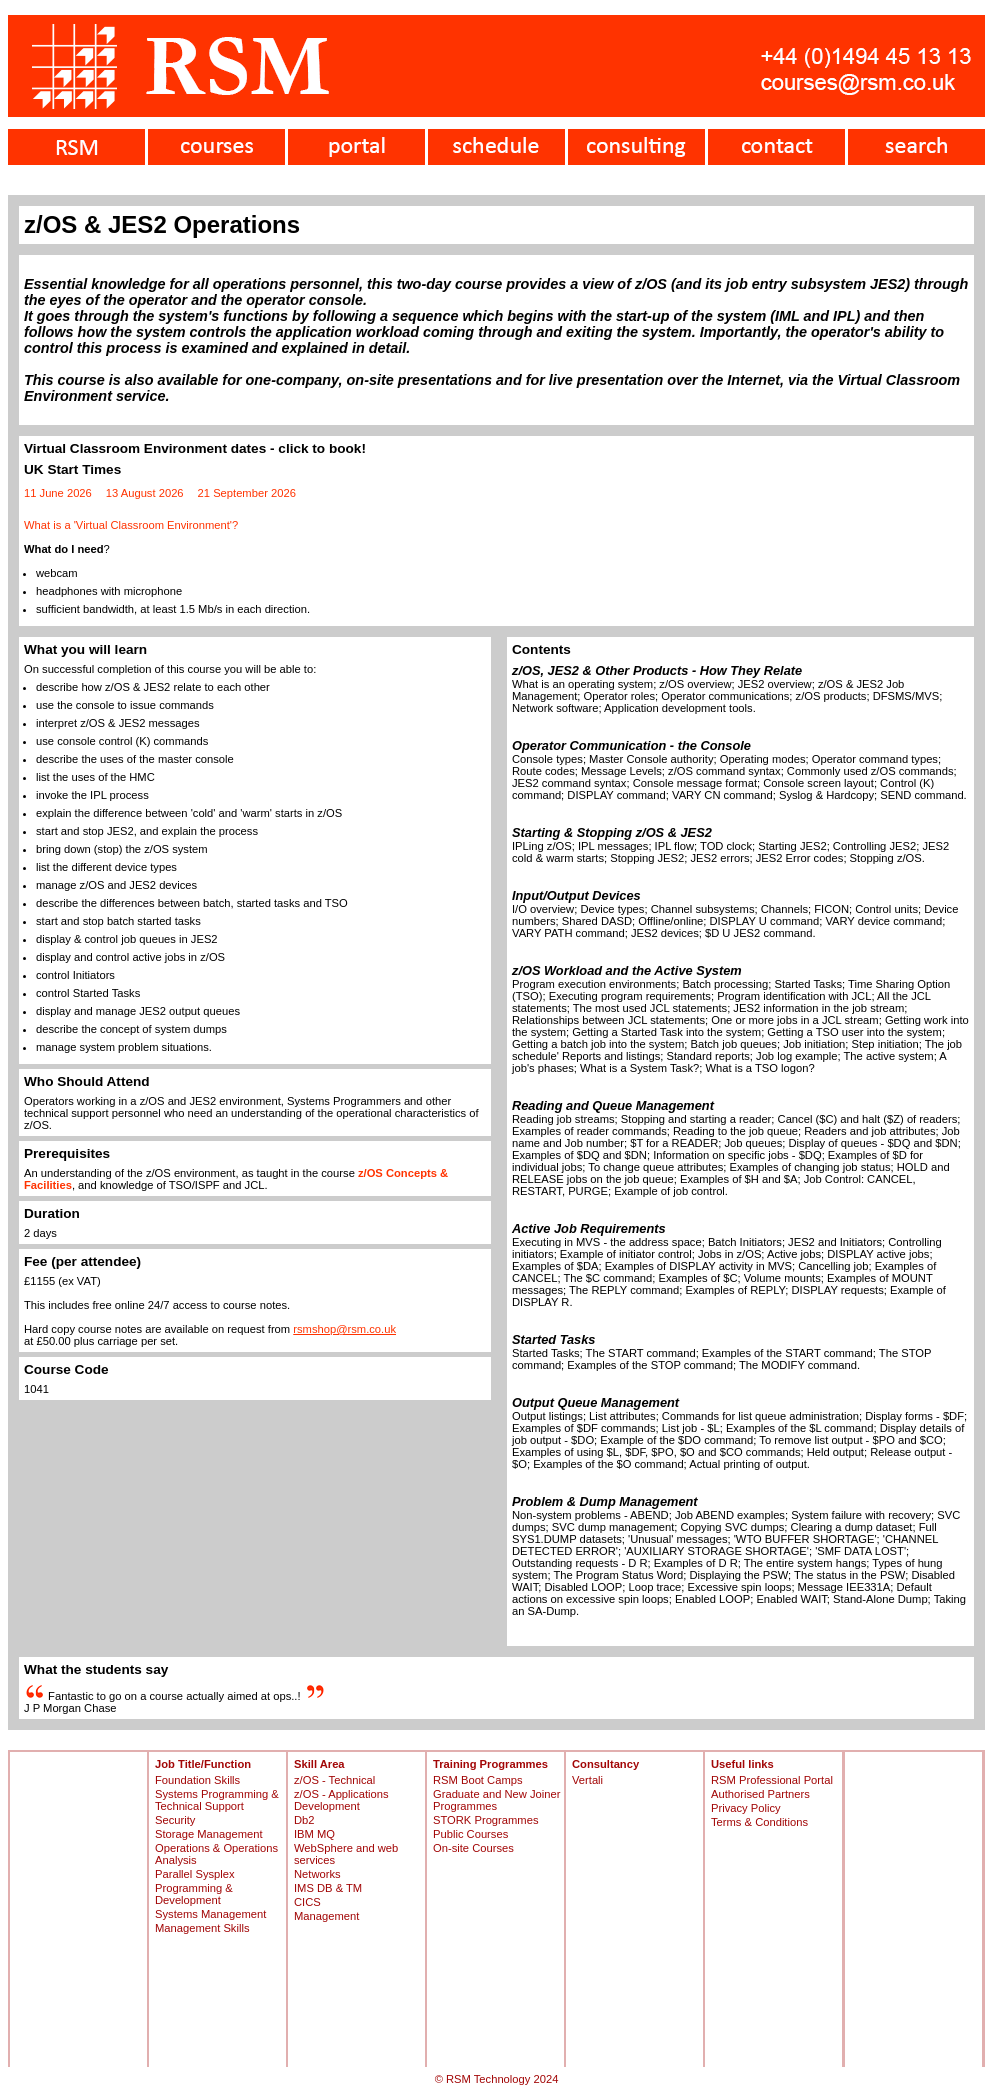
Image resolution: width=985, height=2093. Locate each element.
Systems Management (210, 1914)
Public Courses (470, 1834)
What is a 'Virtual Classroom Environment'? (131, 525)
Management (326, 1916)
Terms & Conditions (759, 1822)
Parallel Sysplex (195, 1874)
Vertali (587, 1780)
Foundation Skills (197, 1780)
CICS (307, 1902)
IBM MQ (314, 1834)
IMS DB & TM (328, 1888)
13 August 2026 (145, 493)
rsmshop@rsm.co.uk (344, 1329)
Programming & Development (194, 1894)
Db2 (304, 1820)
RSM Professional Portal (772, 1780)
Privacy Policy (746, 1808)
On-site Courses (473, 1848)
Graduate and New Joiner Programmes (497, 1800)
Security (175, 1820)
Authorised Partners (760, 1794)
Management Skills (202, 1928)
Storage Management (209, 1834)
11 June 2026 (58, 493)
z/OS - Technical (334, 1780)
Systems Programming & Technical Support (217, 1800)
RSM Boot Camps (478, 1780)
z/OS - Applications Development (341, 1800)
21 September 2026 (247, 493)
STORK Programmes (485, 1820)
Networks (317, 1874)
